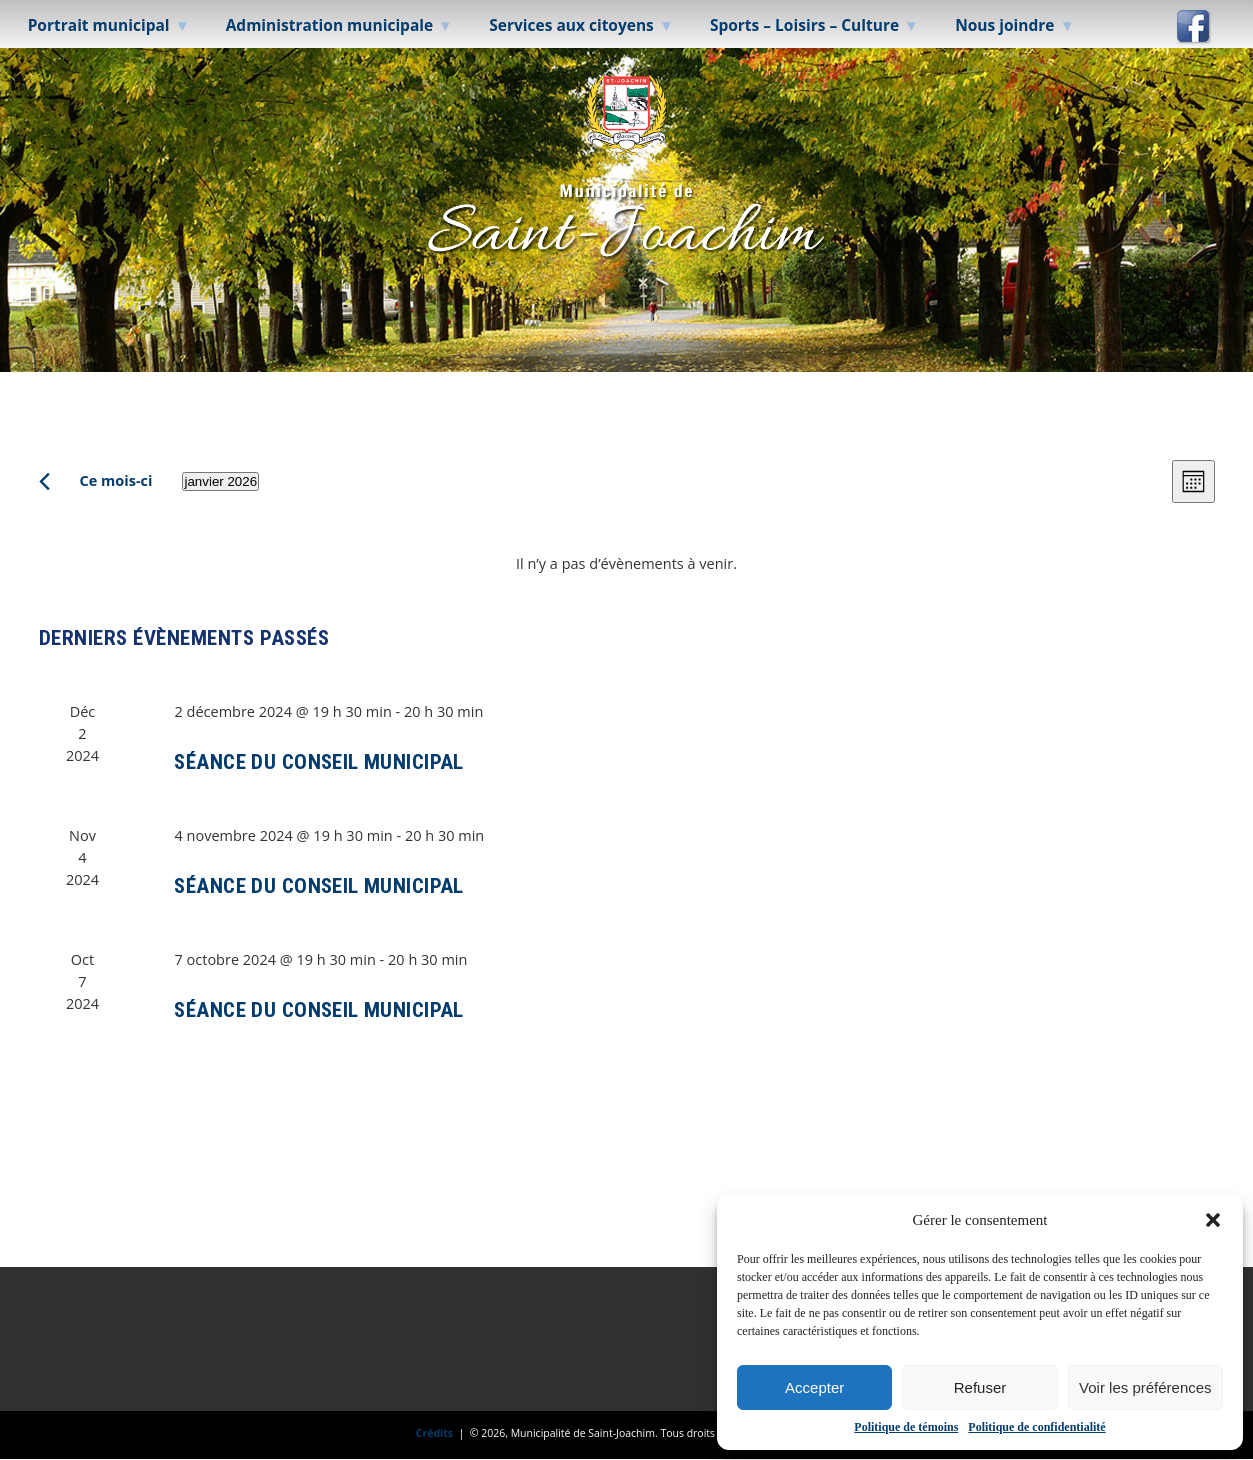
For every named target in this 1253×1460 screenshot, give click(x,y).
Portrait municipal (99, 25)
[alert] (627, 564)
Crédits (434, 1433)
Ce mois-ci (116, 480)
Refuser (980, 1387)
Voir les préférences (1145, 1387)
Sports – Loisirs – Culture (804, 25)
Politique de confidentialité (1036, 1427)
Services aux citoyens (571, 25)
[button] (1213, 1220)
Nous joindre (1004, 25)
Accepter (814, 1387)
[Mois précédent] (44, 481)
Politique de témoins (906, 1427)
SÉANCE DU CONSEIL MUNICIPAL (318, 762)
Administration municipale (330, 25)
